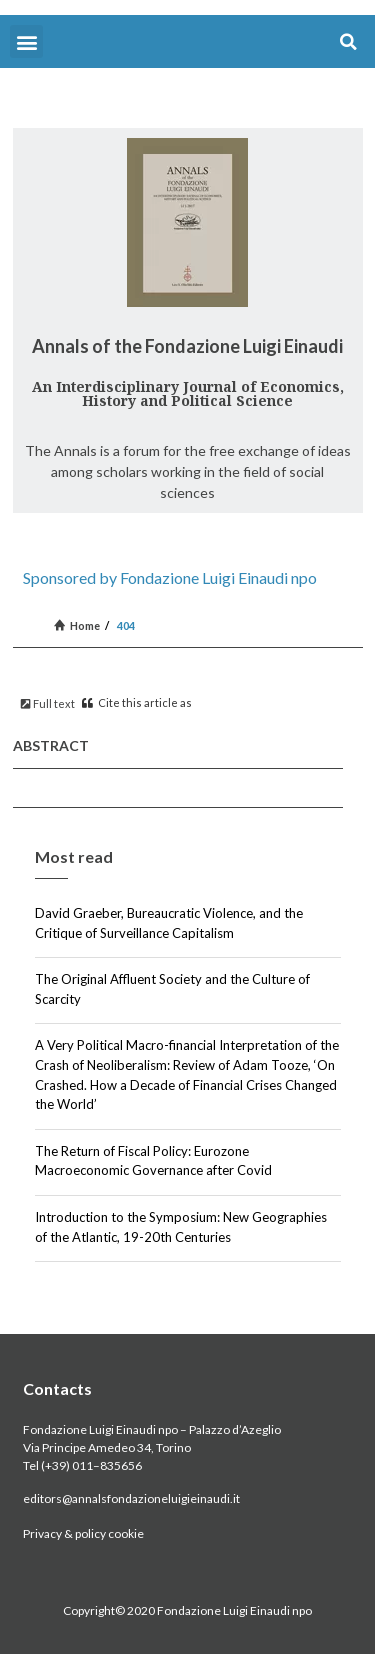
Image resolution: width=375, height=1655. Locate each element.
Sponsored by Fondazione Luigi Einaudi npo (170, 577)
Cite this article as (137, 702)
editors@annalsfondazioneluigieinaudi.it (131, 1498)
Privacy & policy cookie (83, 1533)
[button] (26, 41)
